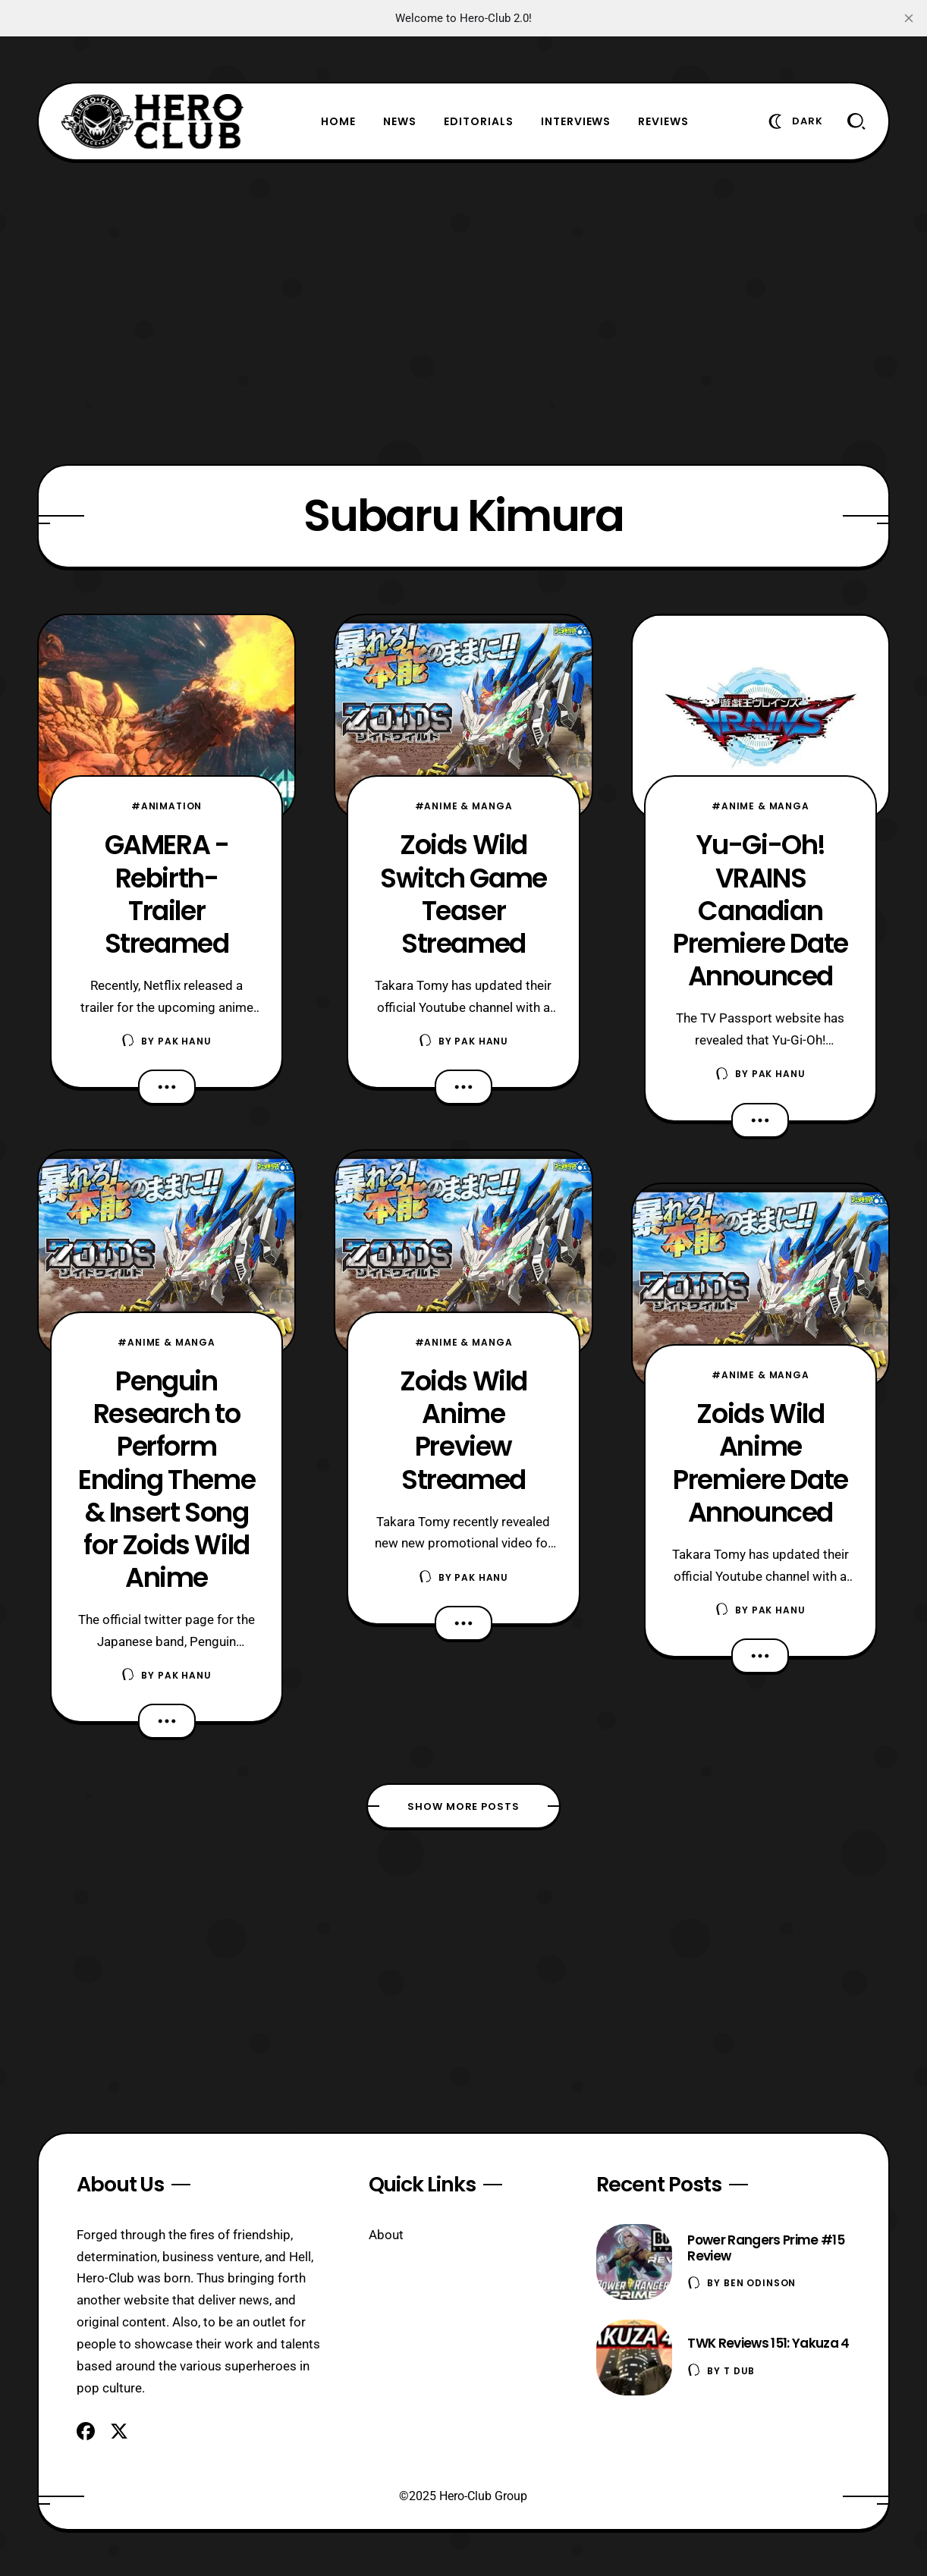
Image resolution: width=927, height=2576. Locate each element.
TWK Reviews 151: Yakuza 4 (768, 2343)
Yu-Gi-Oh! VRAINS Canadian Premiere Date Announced (760, 910)
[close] (909, 18)
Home (338, 121)
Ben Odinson (760, 2282)
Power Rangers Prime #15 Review (765, 2248)
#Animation (166, 806)
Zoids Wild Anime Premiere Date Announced (760, 1462)
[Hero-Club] (152, 121)
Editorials (479, 121)
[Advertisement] (463, 312)
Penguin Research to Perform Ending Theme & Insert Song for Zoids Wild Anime (166, 1478)
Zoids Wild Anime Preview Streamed (463, 1429)
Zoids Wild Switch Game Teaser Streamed (463, 893)
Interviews (576, 121)
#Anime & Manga (166, 1342)
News (399, 121)
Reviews (663, 121)
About (386, 2234)
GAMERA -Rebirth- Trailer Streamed (167, 893)
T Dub (739, 2370)
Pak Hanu (185, 1041)
